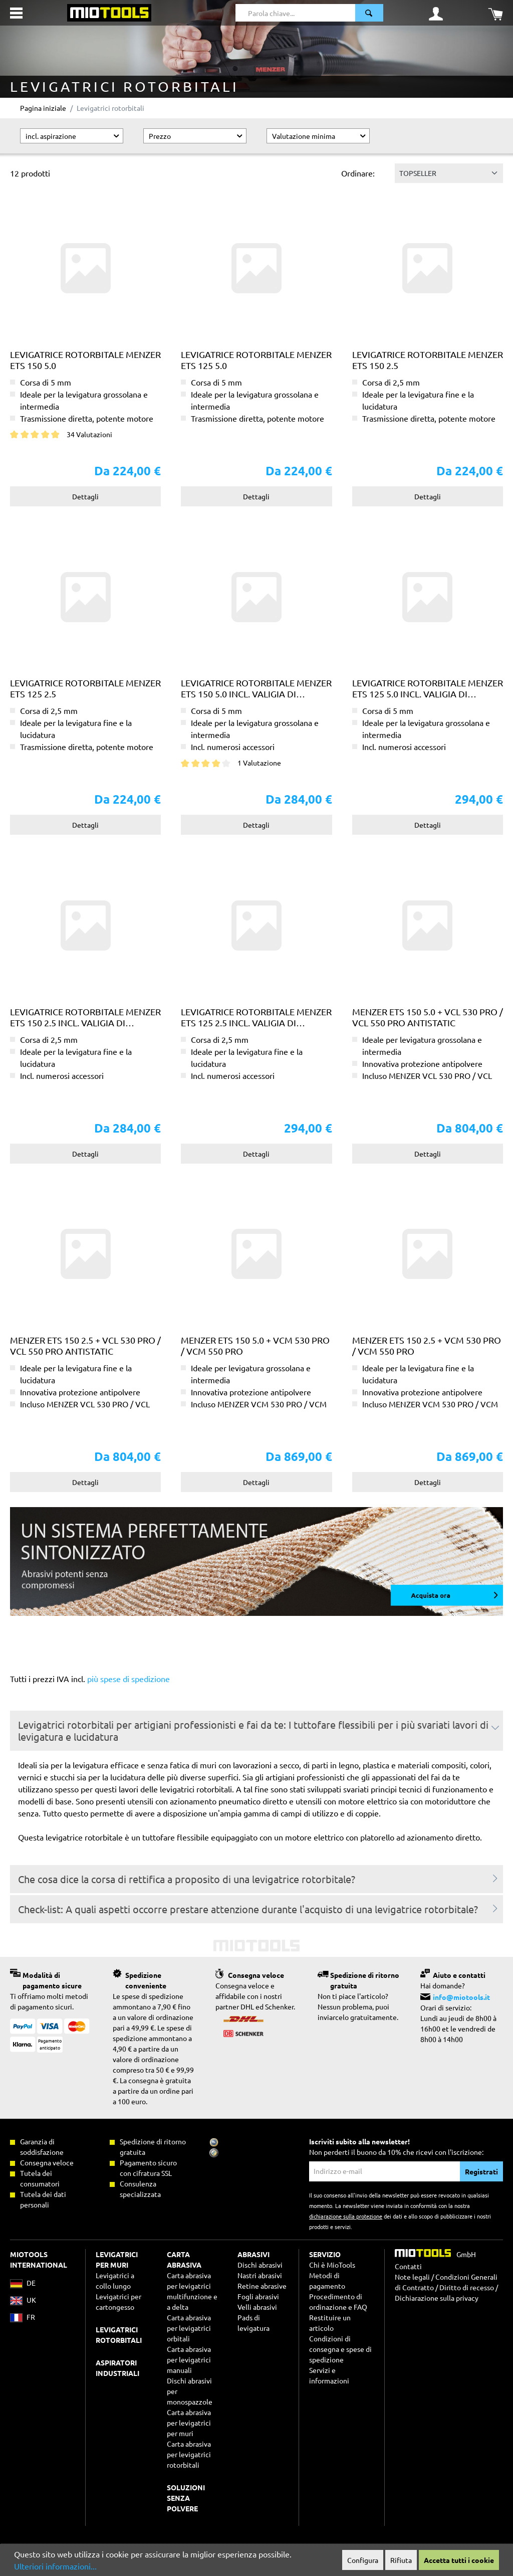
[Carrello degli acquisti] (495, 13)
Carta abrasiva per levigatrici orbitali (189, 2328)
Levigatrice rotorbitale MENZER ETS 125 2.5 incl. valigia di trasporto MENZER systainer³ (256, 1017)
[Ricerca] (369, 13)
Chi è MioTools (332, 2264)
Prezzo (196, 135)
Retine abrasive (262, 2285)
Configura (362, 2559)
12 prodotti (30, 173)
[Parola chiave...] (295, 13)
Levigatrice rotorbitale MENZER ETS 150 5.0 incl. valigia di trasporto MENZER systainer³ (256, 688)
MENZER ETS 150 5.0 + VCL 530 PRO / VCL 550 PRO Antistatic (427, 1017)
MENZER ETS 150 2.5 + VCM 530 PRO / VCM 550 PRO (426, 1345)
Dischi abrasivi (260, 2264)
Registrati (481, 2171)
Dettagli (85, 496)
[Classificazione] (449, 173)
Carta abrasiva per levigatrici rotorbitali (189, 2454)
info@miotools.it (461, 1996)
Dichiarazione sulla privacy (436, 2297)
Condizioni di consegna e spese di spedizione (340, 2349)
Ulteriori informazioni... (55, 2566)
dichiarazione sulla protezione (345, 2216)
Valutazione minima (319, 135)
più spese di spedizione (128, 1679)
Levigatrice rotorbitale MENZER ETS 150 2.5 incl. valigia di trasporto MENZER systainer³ (85, 1017)
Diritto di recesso (466, 2287)
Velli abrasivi (257, 2306)
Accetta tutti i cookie (459, 2559)
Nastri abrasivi (259, 2275)
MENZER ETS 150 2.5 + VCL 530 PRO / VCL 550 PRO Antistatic (85, 1345)
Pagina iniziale (43, 107)
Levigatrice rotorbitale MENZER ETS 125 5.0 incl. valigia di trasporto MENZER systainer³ (427, 688)
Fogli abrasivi (258, 2296)
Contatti (408, 2266)
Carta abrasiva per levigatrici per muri (189, 2423)
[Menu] (16, 13)
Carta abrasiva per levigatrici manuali (189, 2359)
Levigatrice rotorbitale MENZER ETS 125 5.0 (256, 360)
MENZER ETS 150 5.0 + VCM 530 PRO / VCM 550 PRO (255, 1345)
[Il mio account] (435, 13)
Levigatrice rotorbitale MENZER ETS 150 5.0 (85, 360)
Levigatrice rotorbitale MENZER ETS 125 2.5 (85, 688)
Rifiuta (401, 2559)
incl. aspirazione (73, 135)
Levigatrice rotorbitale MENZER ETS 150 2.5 (427, 360)
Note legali (412, 2276)
